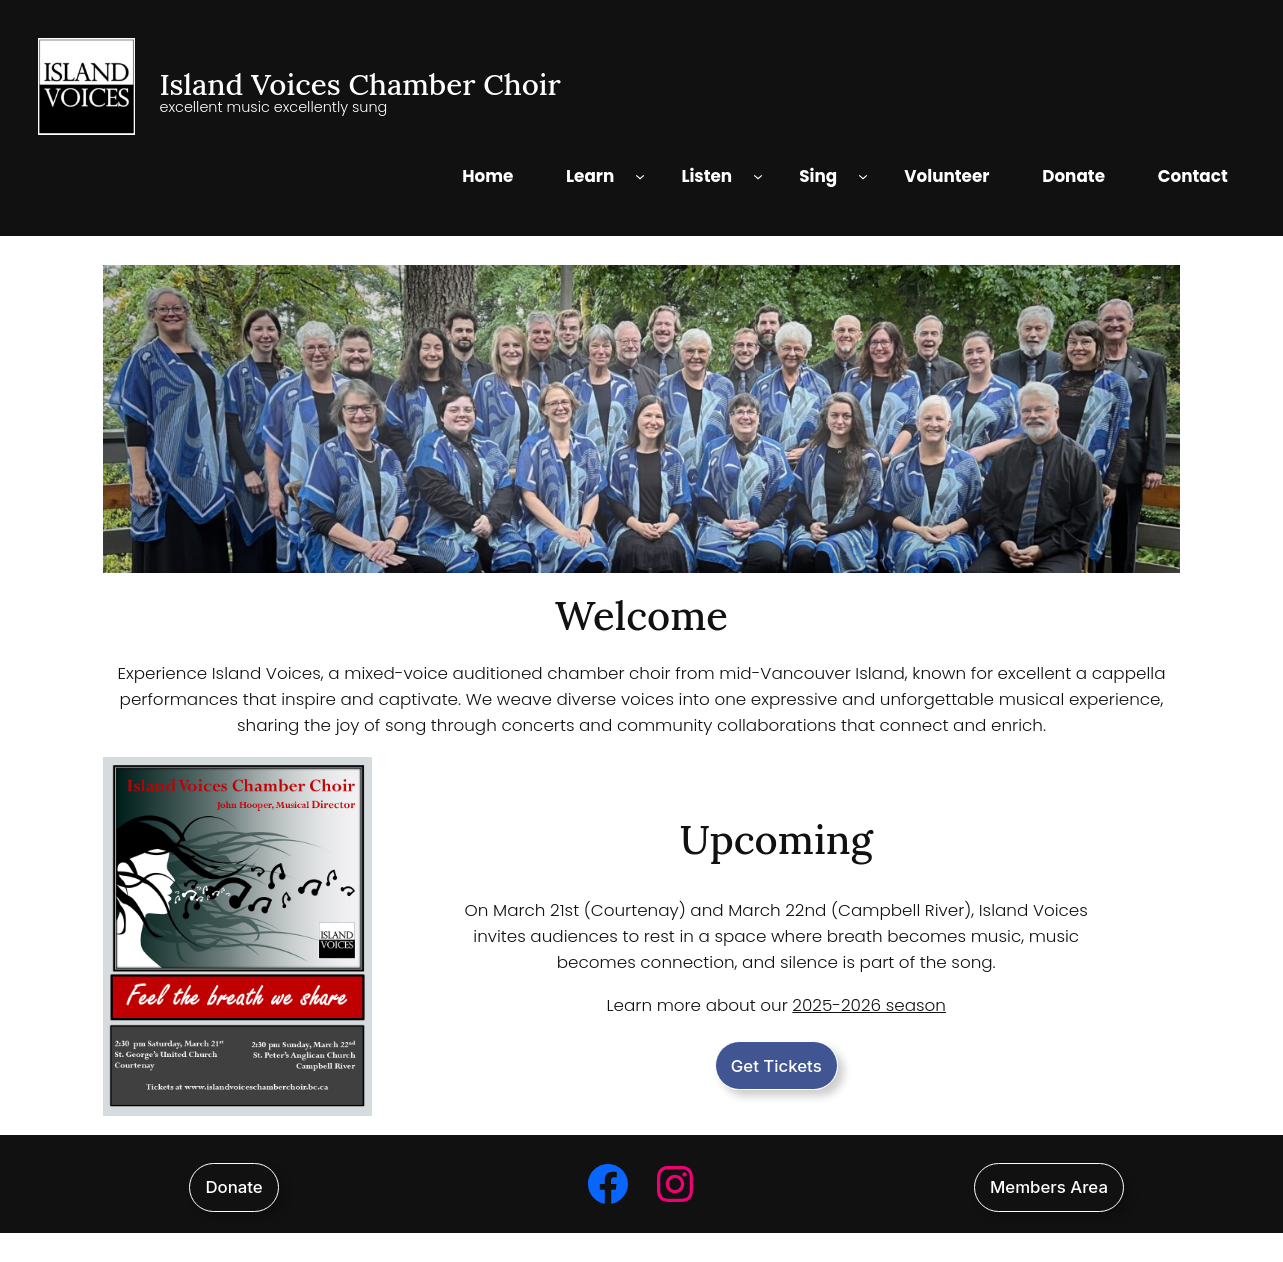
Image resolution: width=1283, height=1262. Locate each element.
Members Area (1049, 1187)
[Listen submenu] (758, 176)
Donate (233, 1187)
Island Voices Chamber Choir (359, 84)
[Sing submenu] (863, 176)
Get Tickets (776, 1066)
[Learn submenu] (640, 176)
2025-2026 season (869, 1005)
